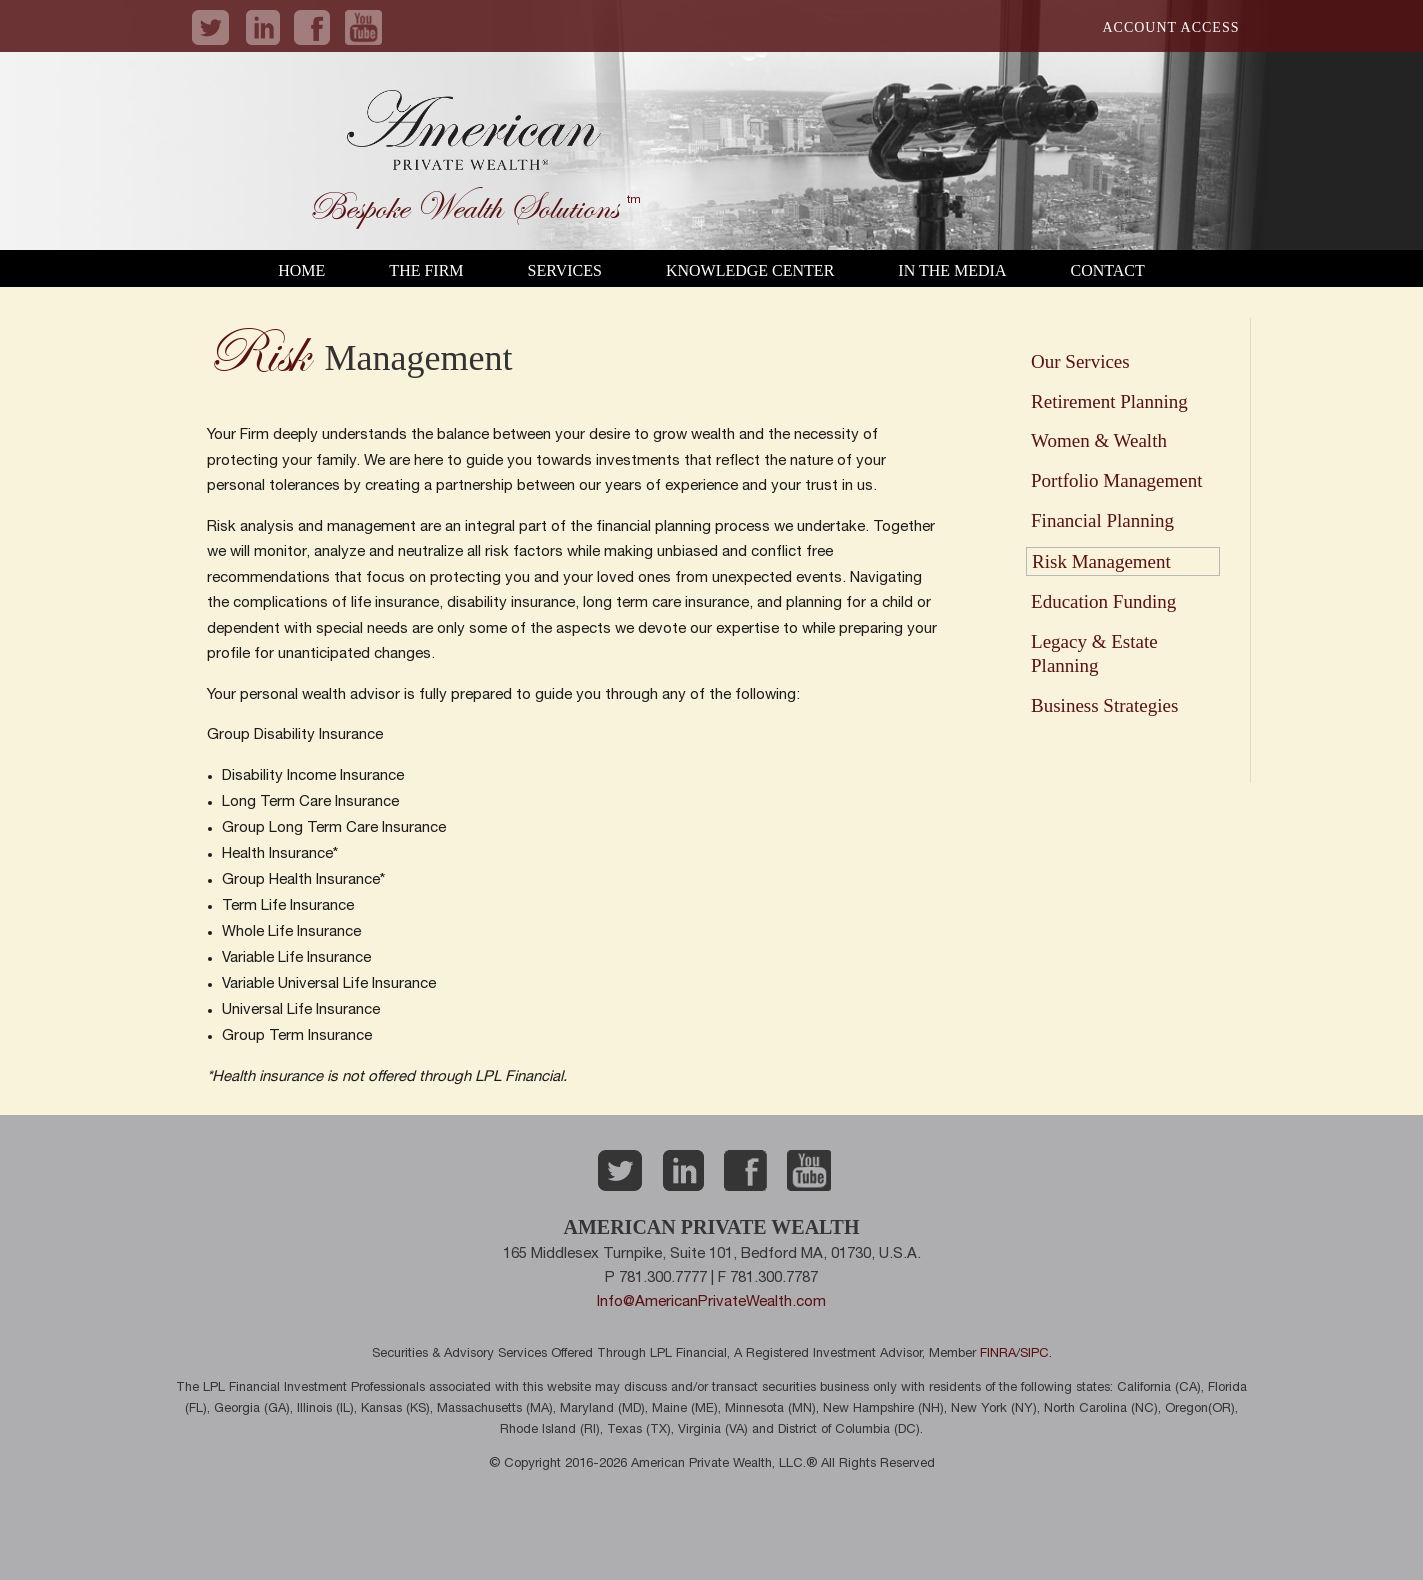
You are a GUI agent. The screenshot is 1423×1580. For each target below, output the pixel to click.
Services (565, 270)
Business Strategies (1104, 705)
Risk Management (1101, 561)
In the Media (952, 270)
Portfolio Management (1117, 480)
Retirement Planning (1109, 401)
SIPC (1034, 1354)
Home (301, 270)
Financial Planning (1102, 520)
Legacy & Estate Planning (1094, 653)
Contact (1107, 270)
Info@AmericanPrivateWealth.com (711, 1302)
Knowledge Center (750, 270)
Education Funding (1103, 601)
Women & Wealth (1099, 440)
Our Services (1080, 361)
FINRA (998, 1354)
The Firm (426, 270)
